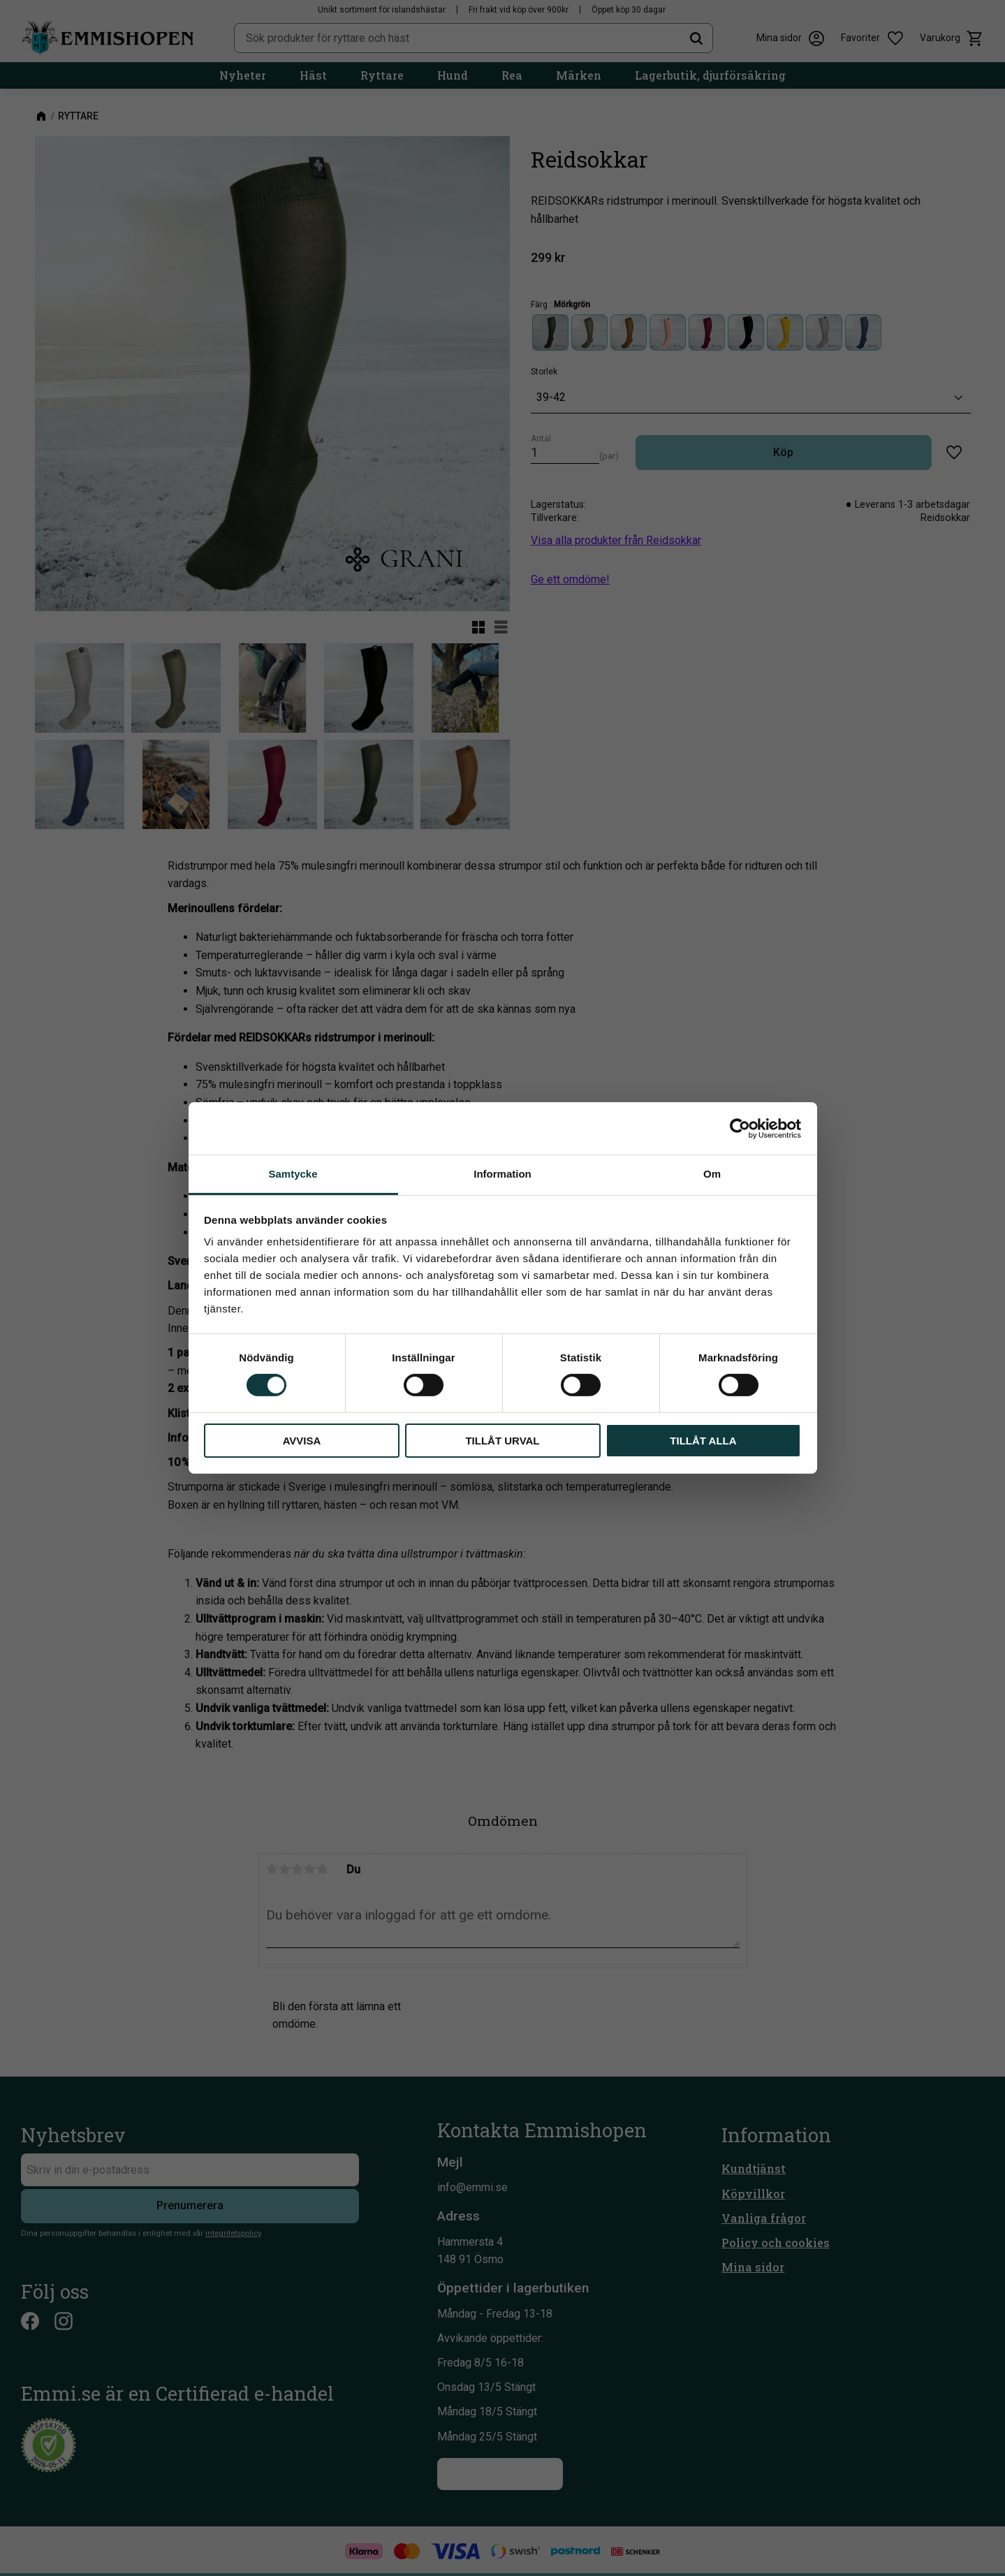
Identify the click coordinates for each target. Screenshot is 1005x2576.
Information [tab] (502, 1174)
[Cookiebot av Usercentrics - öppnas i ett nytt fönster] (740, 1128)
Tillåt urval (502, 1441)
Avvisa (302, 1441)
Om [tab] (712, 1174)
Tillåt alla (703, 1441)
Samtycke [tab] (292, 1174)
